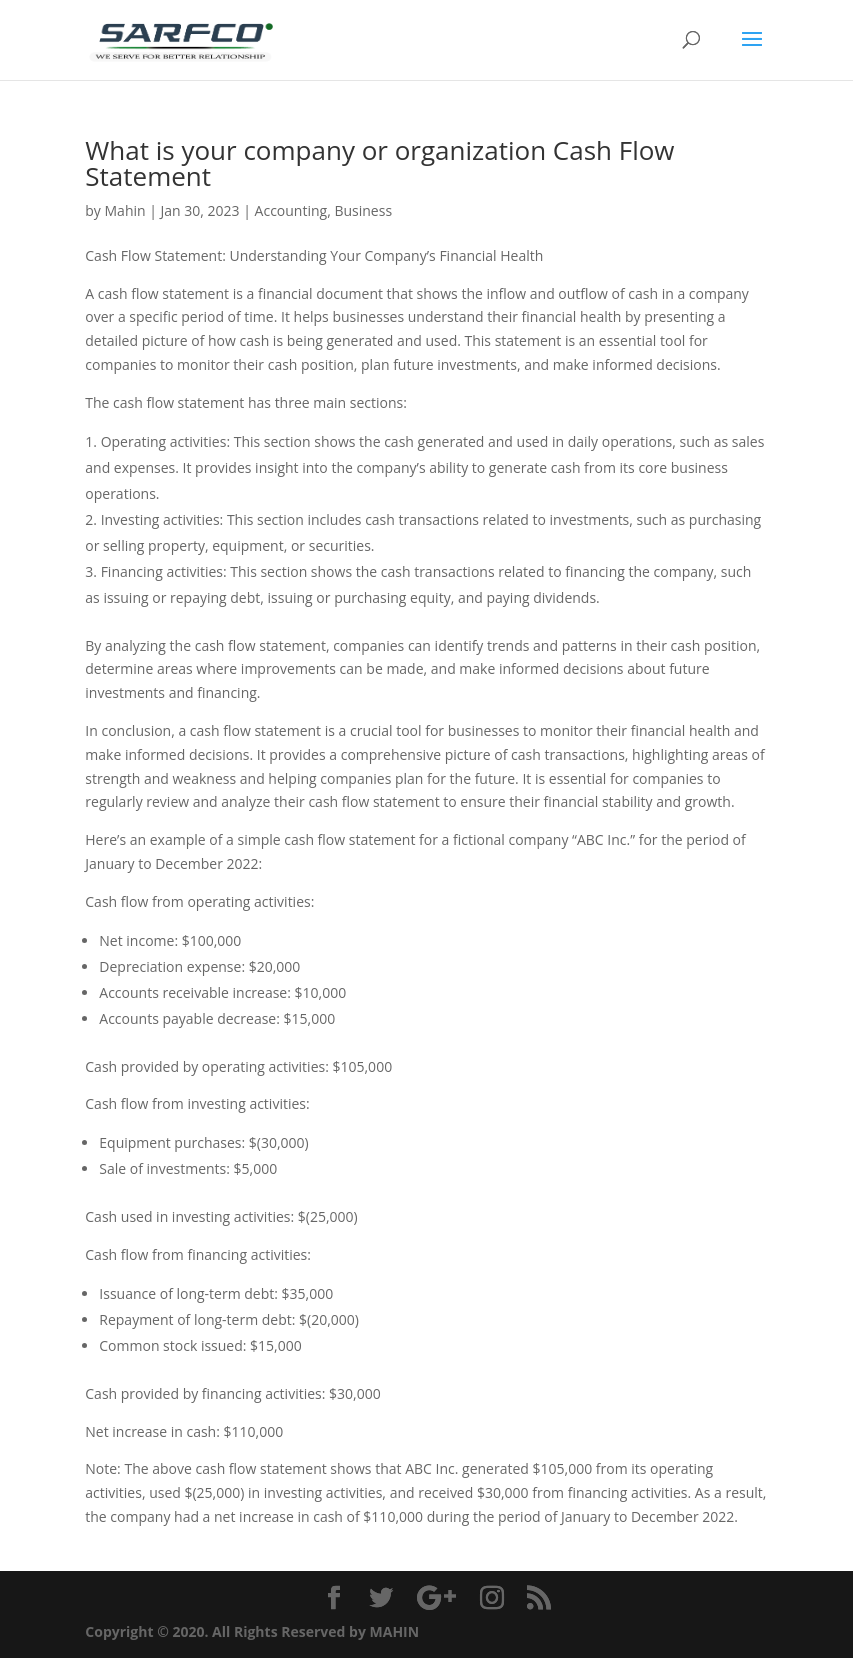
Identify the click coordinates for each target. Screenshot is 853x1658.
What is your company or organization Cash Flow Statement (379, 163)
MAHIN (395, 1631)
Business (363, 210)
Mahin (125, 210)
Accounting (291, 210)
